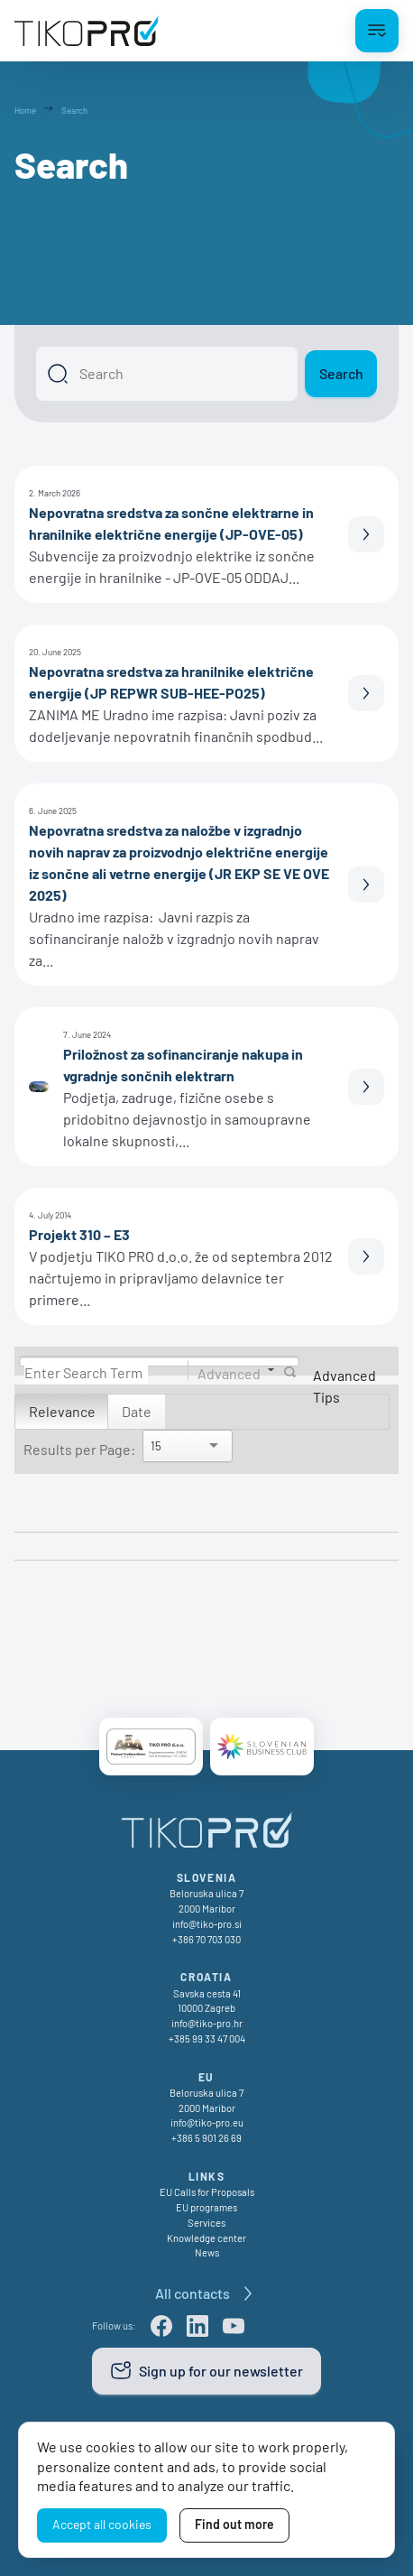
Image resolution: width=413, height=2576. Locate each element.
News (207, 2252)
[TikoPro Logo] (86, 30)
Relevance (62, 1411)
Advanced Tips (344, 1386)
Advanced (229, 1372)
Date (136, 1411)
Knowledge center (206, 2238)
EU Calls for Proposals (207, 2192)
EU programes (206, 2207)
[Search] (167, 374)
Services (206, 2223)
